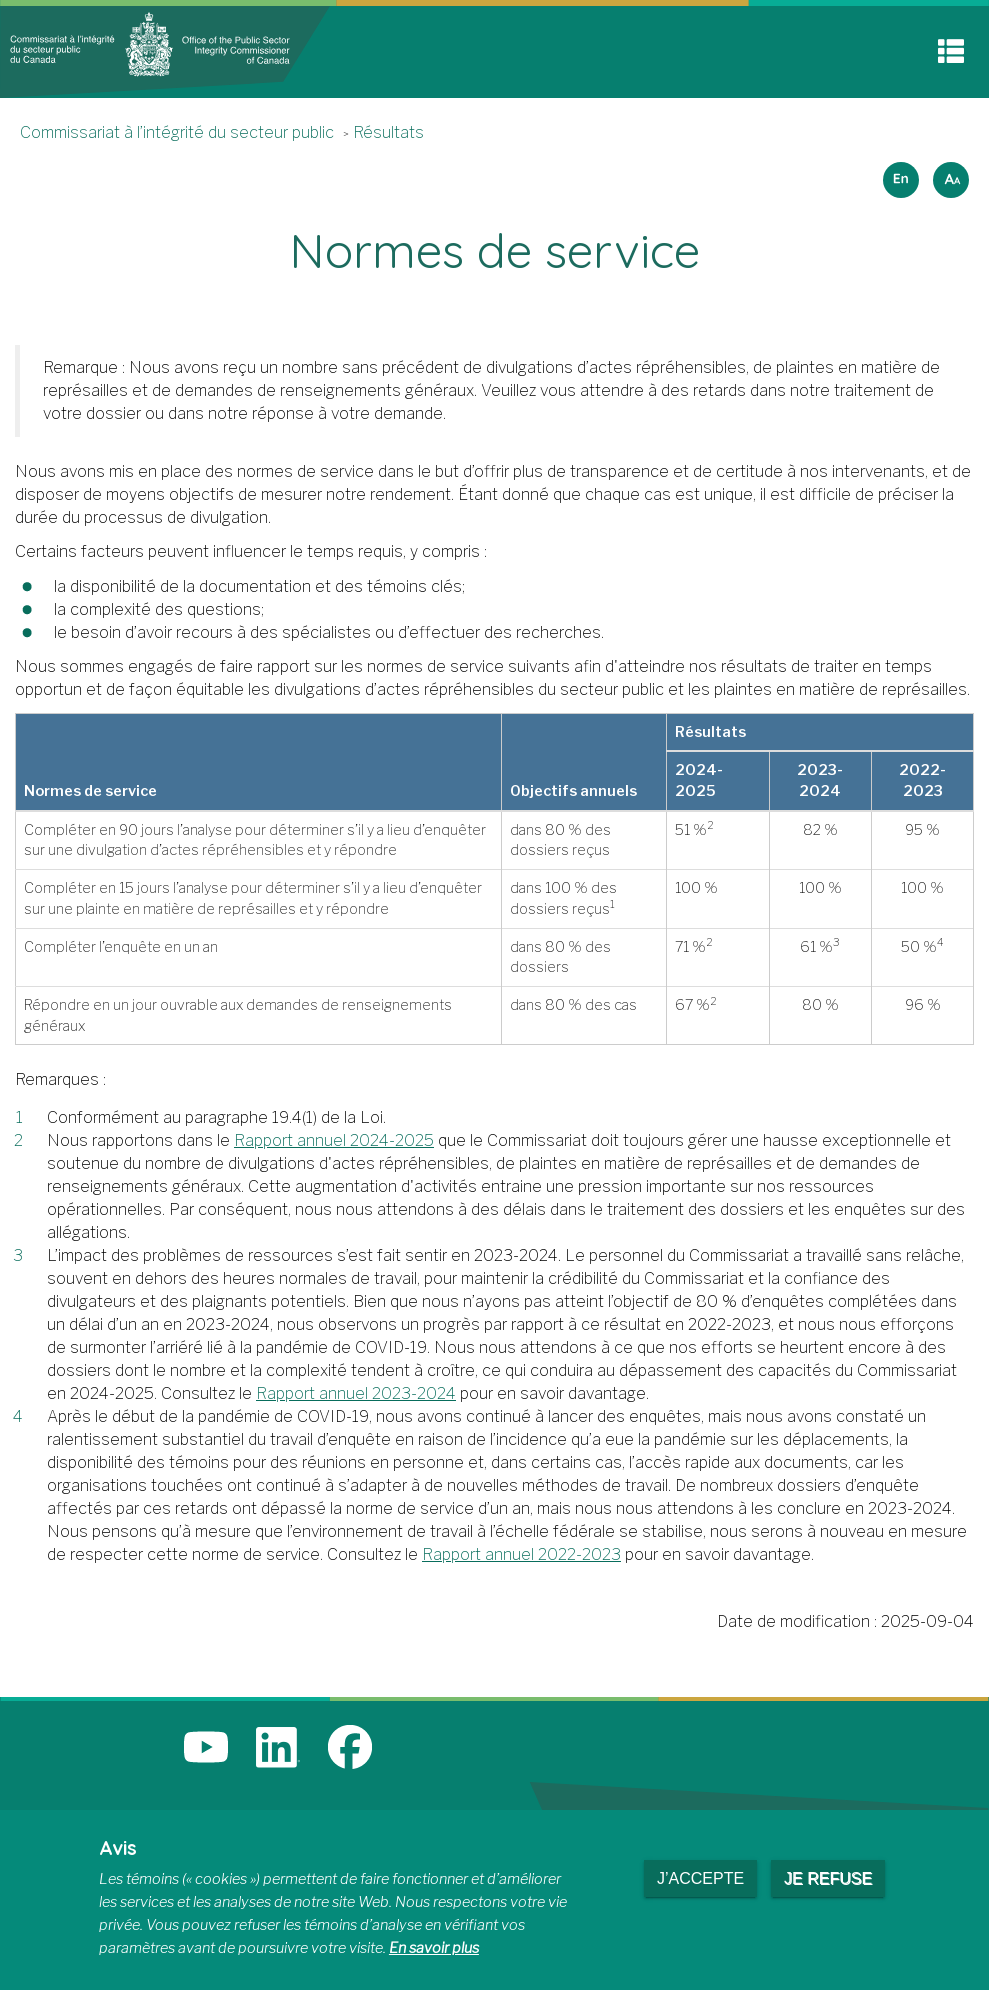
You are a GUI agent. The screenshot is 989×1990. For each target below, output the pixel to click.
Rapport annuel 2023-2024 (356, 1393)
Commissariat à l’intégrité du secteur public (177, 132)
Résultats (388, 132)
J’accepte (700, 1878)
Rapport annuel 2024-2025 (334, 1140)
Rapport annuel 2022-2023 (521, 1554)
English (898, 173)
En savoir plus (434, 1948)
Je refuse (828, 1878)
